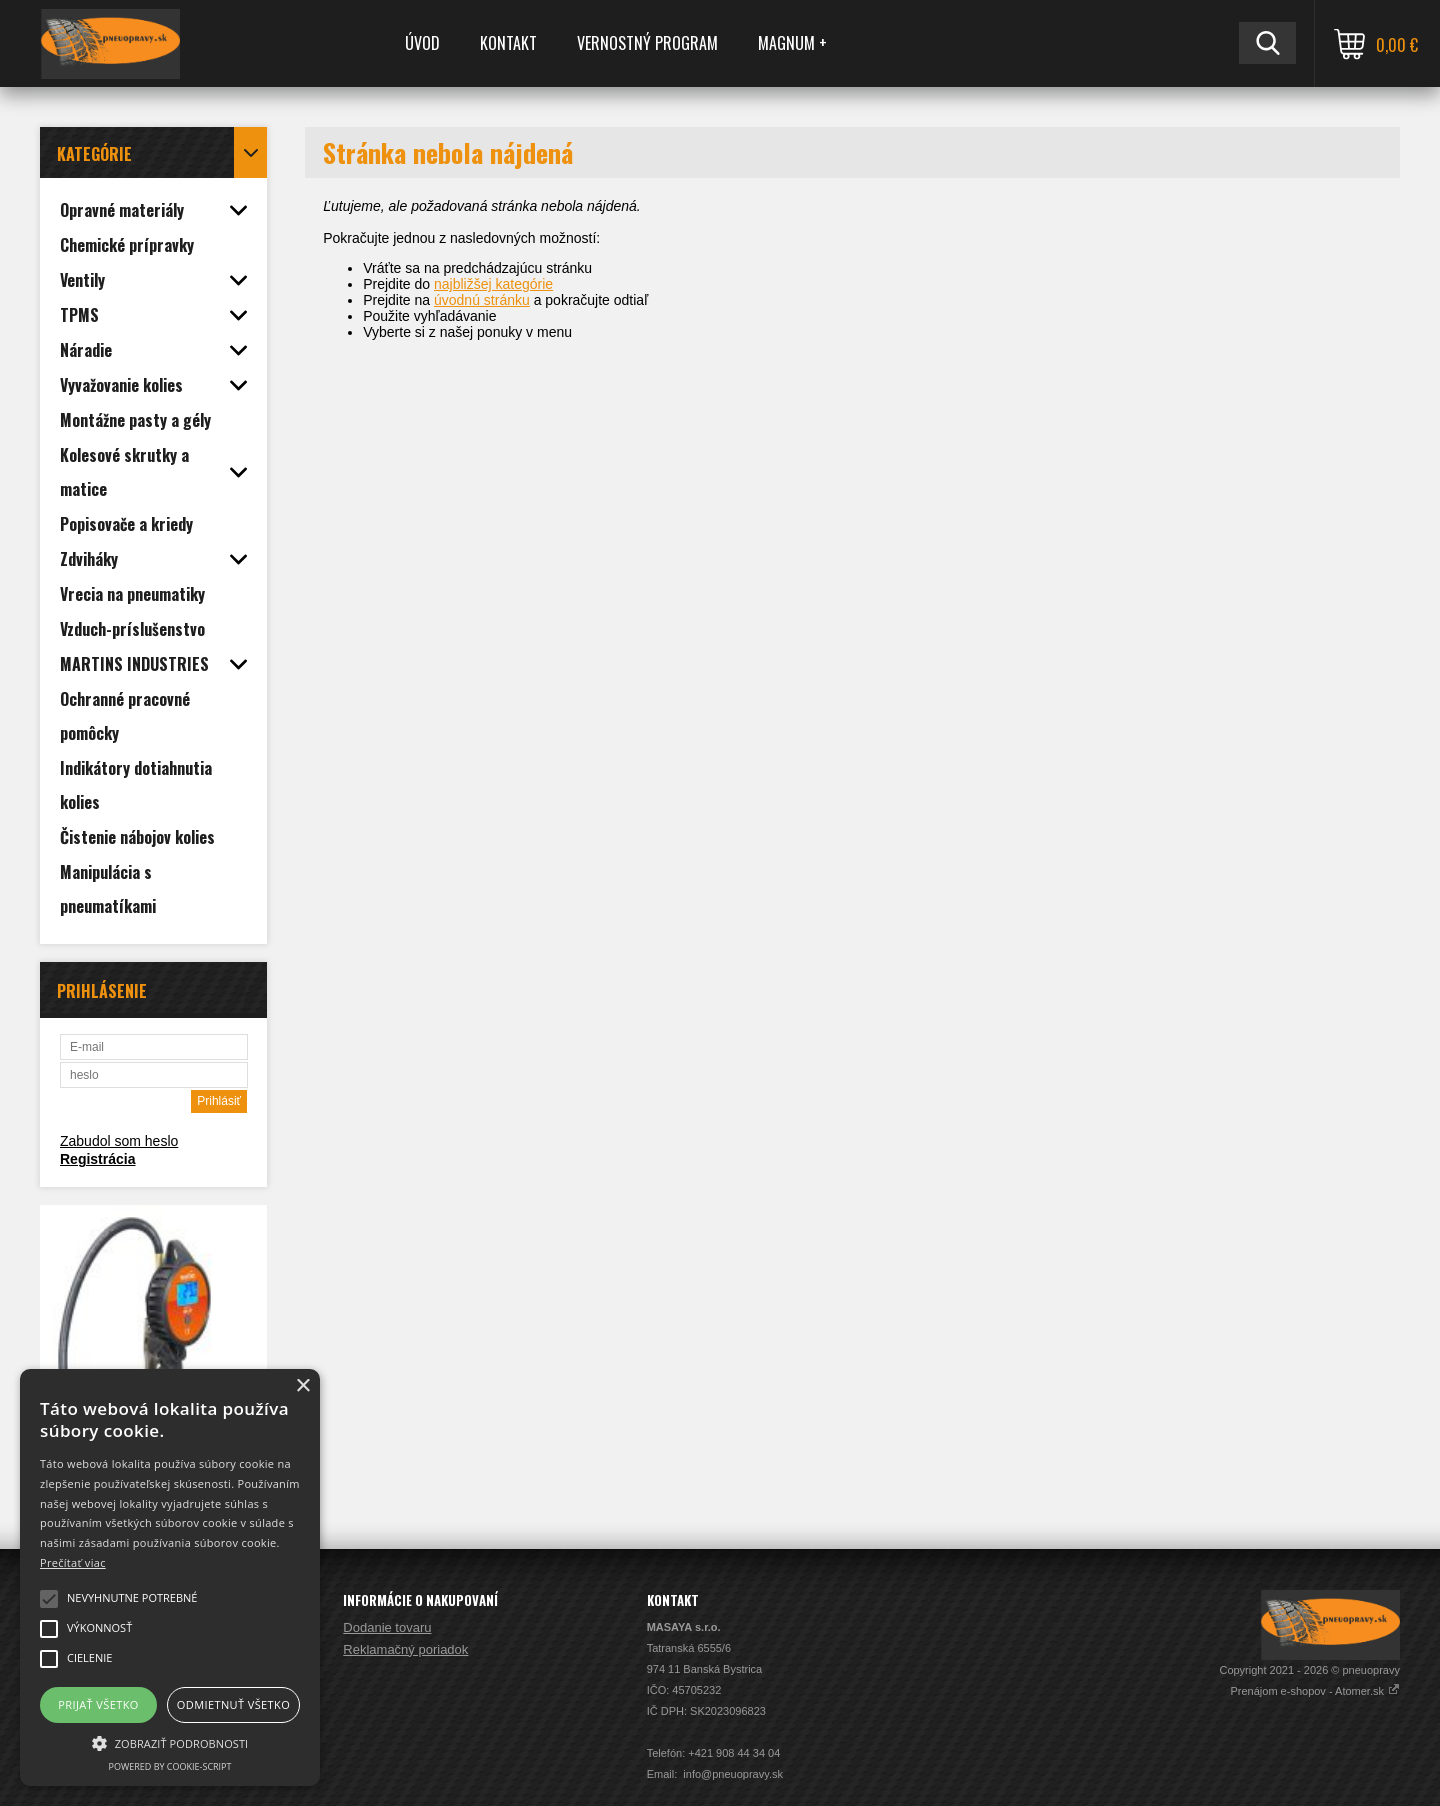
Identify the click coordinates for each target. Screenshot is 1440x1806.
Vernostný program (647, 43)
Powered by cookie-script (170, 1766)
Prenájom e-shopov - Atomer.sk (1315, 1691)
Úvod (422, 43)
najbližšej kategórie (493, 284)
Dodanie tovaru (387, 1627)
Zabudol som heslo (119, 1141)
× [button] (302, 1386)
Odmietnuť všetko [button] (233, 1704)
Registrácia (97, 1159)
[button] (170, 1742)
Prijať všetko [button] (98, 1704)
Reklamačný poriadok (405, 1649)
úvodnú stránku (482, 300)
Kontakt (508, 43)
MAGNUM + (792, 43)
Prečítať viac (73, 1562)
